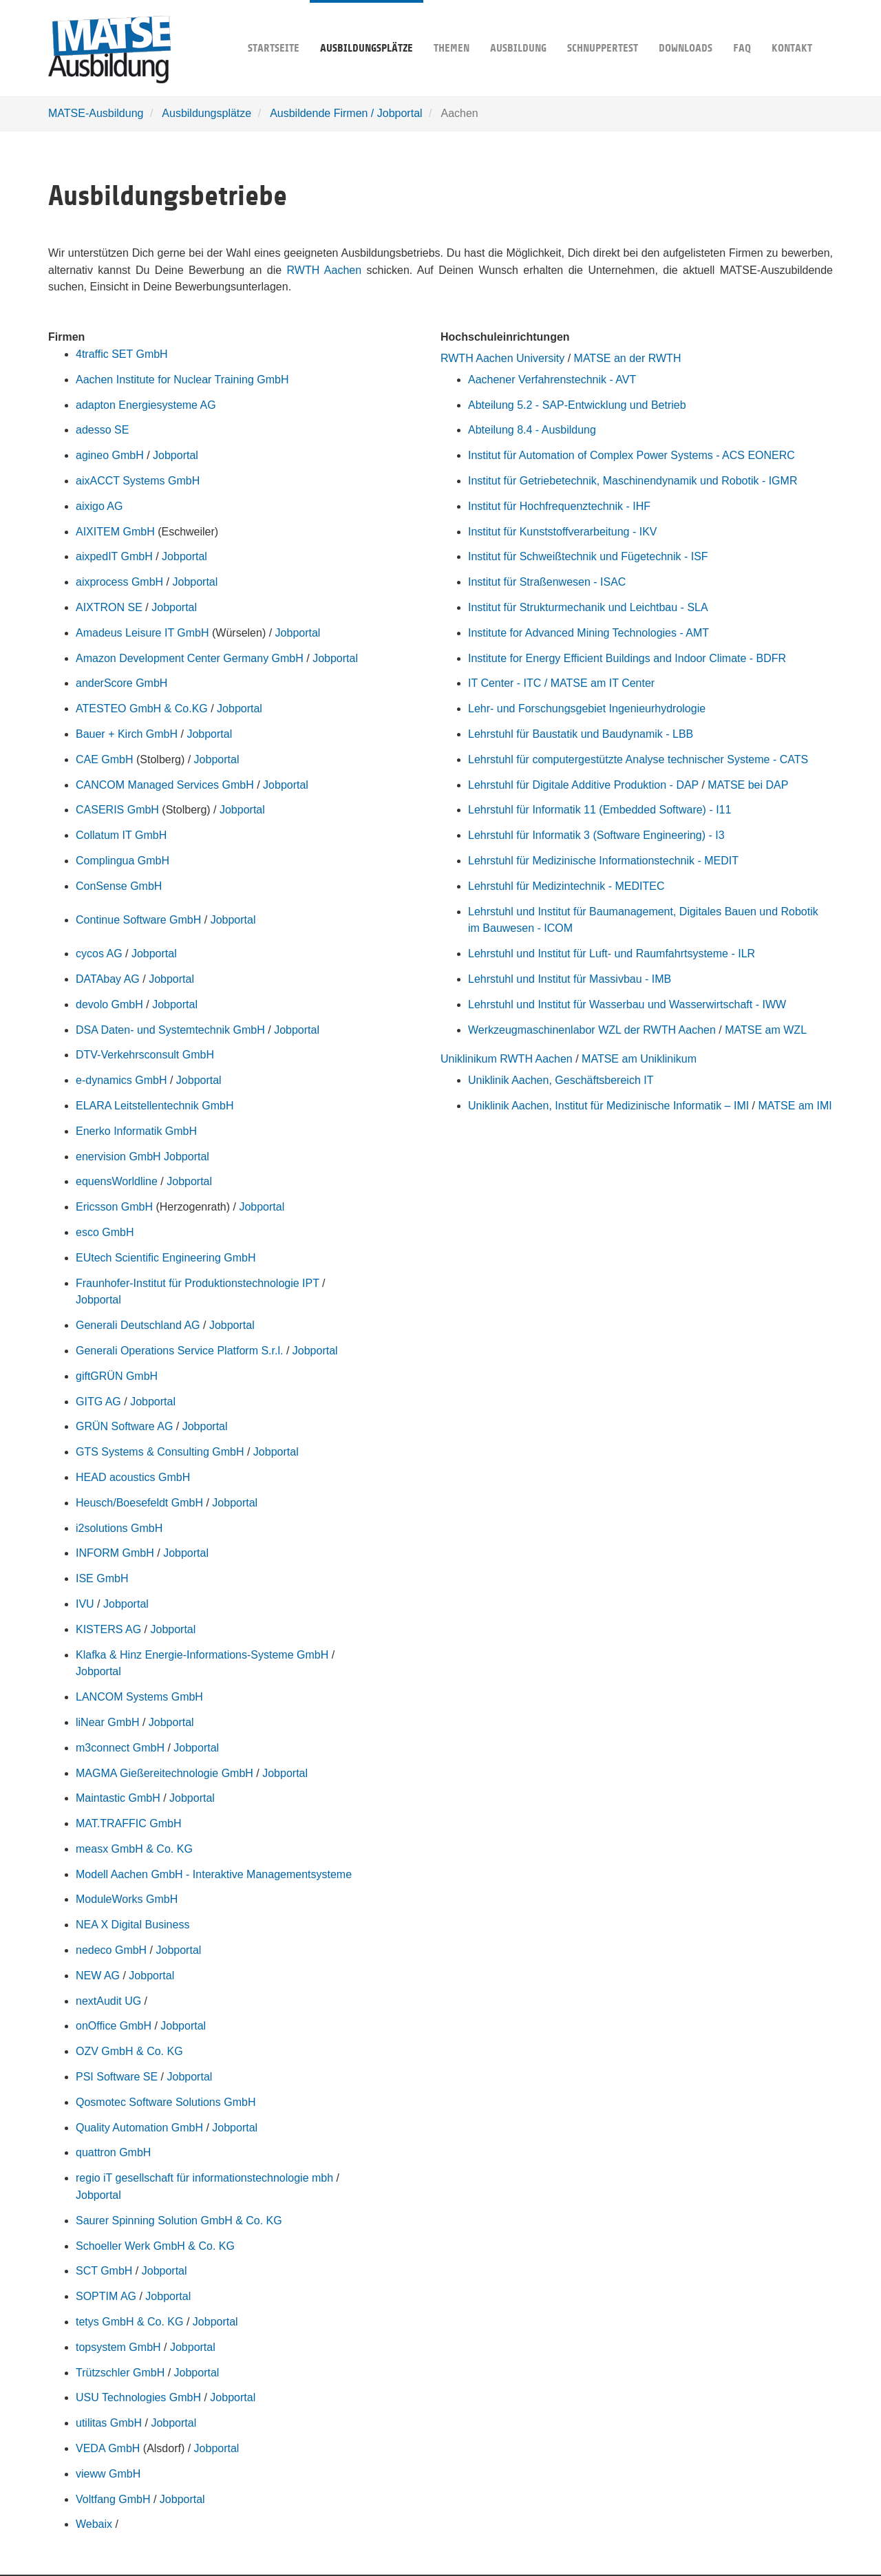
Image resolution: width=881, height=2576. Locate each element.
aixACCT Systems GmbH (138, 481)
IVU (85, 1604)
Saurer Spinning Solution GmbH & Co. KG (179, 2220)
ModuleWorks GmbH (127, 1899)
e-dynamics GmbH (121, 1080)
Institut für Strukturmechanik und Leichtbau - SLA (588, 607)
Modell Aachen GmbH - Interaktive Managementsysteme (214, 1874)
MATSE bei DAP (748, 785)
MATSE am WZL (766, 1030)
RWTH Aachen (324, 270)
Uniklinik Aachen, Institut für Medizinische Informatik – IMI (608, 1105)
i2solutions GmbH (119, 1528)
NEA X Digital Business (132, 1924)
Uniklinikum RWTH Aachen (506, 1059)
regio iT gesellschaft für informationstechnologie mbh (204, 2178)
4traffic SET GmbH (122, 354)
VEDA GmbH (108, 2448)
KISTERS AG (108, 1629)
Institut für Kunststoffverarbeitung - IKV (562, 531)
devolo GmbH (109, 1004)
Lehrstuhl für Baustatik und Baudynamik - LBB (580, 734)
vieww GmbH (108, 2474)
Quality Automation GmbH (139, 2127)
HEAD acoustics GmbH (133, 1477)
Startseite (273, 27)
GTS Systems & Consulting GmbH (160, 1452)
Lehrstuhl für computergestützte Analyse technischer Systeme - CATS (638, 759)
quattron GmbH (113, 2152)
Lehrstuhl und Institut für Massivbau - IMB (569, 979)
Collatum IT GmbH (121, 835)
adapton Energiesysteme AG (146, 405)
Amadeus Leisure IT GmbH (142, 633)
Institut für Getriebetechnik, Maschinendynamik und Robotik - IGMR (632, 481)
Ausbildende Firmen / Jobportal (346, 113)
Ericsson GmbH (114, 1207)
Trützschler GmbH (120, 2372)
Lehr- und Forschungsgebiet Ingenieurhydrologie (586, 708)
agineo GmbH (110, 455)
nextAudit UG (108, 2001)
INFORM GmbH (115, 1553)
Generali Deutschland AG (138, 1325)
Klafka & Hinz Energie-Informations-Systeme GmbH (202, 1655)
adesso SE (102, 430)
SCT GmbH (104, 2271)
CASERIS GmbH (117, 810)
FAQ (742, 27)
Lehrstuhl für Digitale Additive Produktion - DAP (583, 785)
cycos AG (99, 953)
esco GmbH (105, 1232)
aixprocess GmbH (119, 582)
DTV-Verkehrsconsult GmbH (145, 1055)
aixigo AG (99, 506)
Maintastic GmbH (118, 1798)
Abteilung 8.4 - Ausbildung (532, 430)
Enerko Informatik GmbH (136, 1131)
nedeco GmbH (111, 1950)
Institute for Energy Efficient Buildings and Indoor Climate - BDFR (627, 658)
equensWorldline (117, 1181)
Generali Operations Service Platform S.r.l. (179, 1350)
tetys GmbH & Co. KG (129, 2322)
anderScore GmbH (121, 683)
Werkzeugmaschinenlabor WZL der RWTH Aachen (592, 1030)
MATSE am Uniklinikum (639, 1059)
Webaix (94, 2524)
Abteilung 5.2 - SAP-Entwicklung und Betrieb (577, 405)
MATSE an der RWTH (627, 358)
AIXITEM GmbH (115, 531)
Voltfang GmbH (113, 2499)
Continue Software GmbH (138, 920)
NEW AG (98, 1975)
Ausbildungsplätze (206, 113)
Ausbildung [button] (518, 27)
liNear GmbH (107, 1722)
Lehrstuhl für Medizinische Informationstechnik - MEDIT (603, 860)
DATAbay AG (108, 979)
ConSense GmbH (119, 886)
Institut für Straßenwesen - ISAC (547, 582)
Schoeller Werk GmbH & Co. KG (155, 2246)
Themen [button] (451, 27)
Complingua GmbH (122, 860)
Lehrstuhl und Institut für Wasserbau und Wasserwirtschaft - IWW (627, 1004)
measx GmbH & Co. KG (134, 1849)
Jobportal (175, 455)
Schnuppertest (602, 27)
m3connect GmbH (120, 1748)
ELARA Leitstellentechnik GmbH (154, 1105)
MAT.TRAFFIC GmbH (128, 1823)
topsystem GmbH (118, 2347)
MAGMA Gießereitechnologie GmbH (164, 1773)
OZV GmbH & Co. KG (129, 2051)
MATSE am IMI (795, 1105)
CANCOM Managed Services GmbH (165, 785)
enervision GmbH (118, 1156)
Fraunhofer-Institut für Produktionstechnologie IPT (197, 1283)
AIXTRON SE (109, 607)
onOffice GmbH (113, 2026)
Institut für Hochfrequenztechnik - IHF (559, 506)
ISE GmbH (102, 1578)
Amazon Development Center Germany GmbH (190, 658)
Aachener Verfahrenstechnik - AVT (552, 379)
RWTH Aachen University (502, 358)
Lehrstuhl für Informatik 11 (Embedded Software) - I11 (599, 810)
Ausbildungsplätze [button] (366, 27)
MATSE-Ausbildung (95, 113)
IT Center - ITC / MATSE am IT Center (561, 683)
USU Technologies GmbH (138, 2397)
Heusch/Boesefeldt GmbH (139, 1503)
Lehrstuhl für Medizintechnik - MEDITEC (566, 886)
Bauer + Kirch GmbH (127, 734)
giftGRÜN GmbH (117, 1376)
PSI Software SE (117, 2077)
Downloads (685, 27)
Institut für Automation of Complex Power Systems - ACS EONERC (631, 455)
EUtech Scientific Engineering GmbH (165, 1258)
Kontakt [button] (791, 27)
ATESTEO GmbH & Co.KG (142, 708)
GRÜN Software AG (124, 1426)
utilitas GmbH (109, 2423)
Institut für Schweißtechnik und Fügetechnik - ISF (588, 556)
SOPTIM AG (106, 2296)
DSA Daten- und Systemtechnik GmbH (170, 1030)
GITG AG (98, 1401)
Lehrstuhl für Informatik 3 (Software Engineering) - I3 (596, 835)
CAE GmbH (105, 759)
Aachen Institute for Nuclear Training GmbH (182, 379)
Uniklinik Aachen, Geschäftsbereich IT (560, 1080)
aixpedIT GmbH (114, 556)
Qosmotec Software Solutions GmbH (165, 2102)
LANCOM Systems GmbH (139, 1697)
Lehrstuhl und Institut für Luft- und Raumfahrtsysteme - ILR (611, 953)
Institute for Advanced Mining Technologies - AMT (588, 633)
